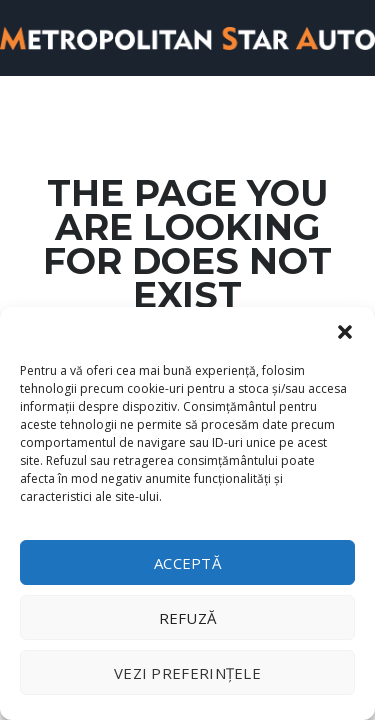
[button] (345, 332)
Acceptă (187, 563)
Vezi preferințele (187, 673)
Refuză (188, 618)
